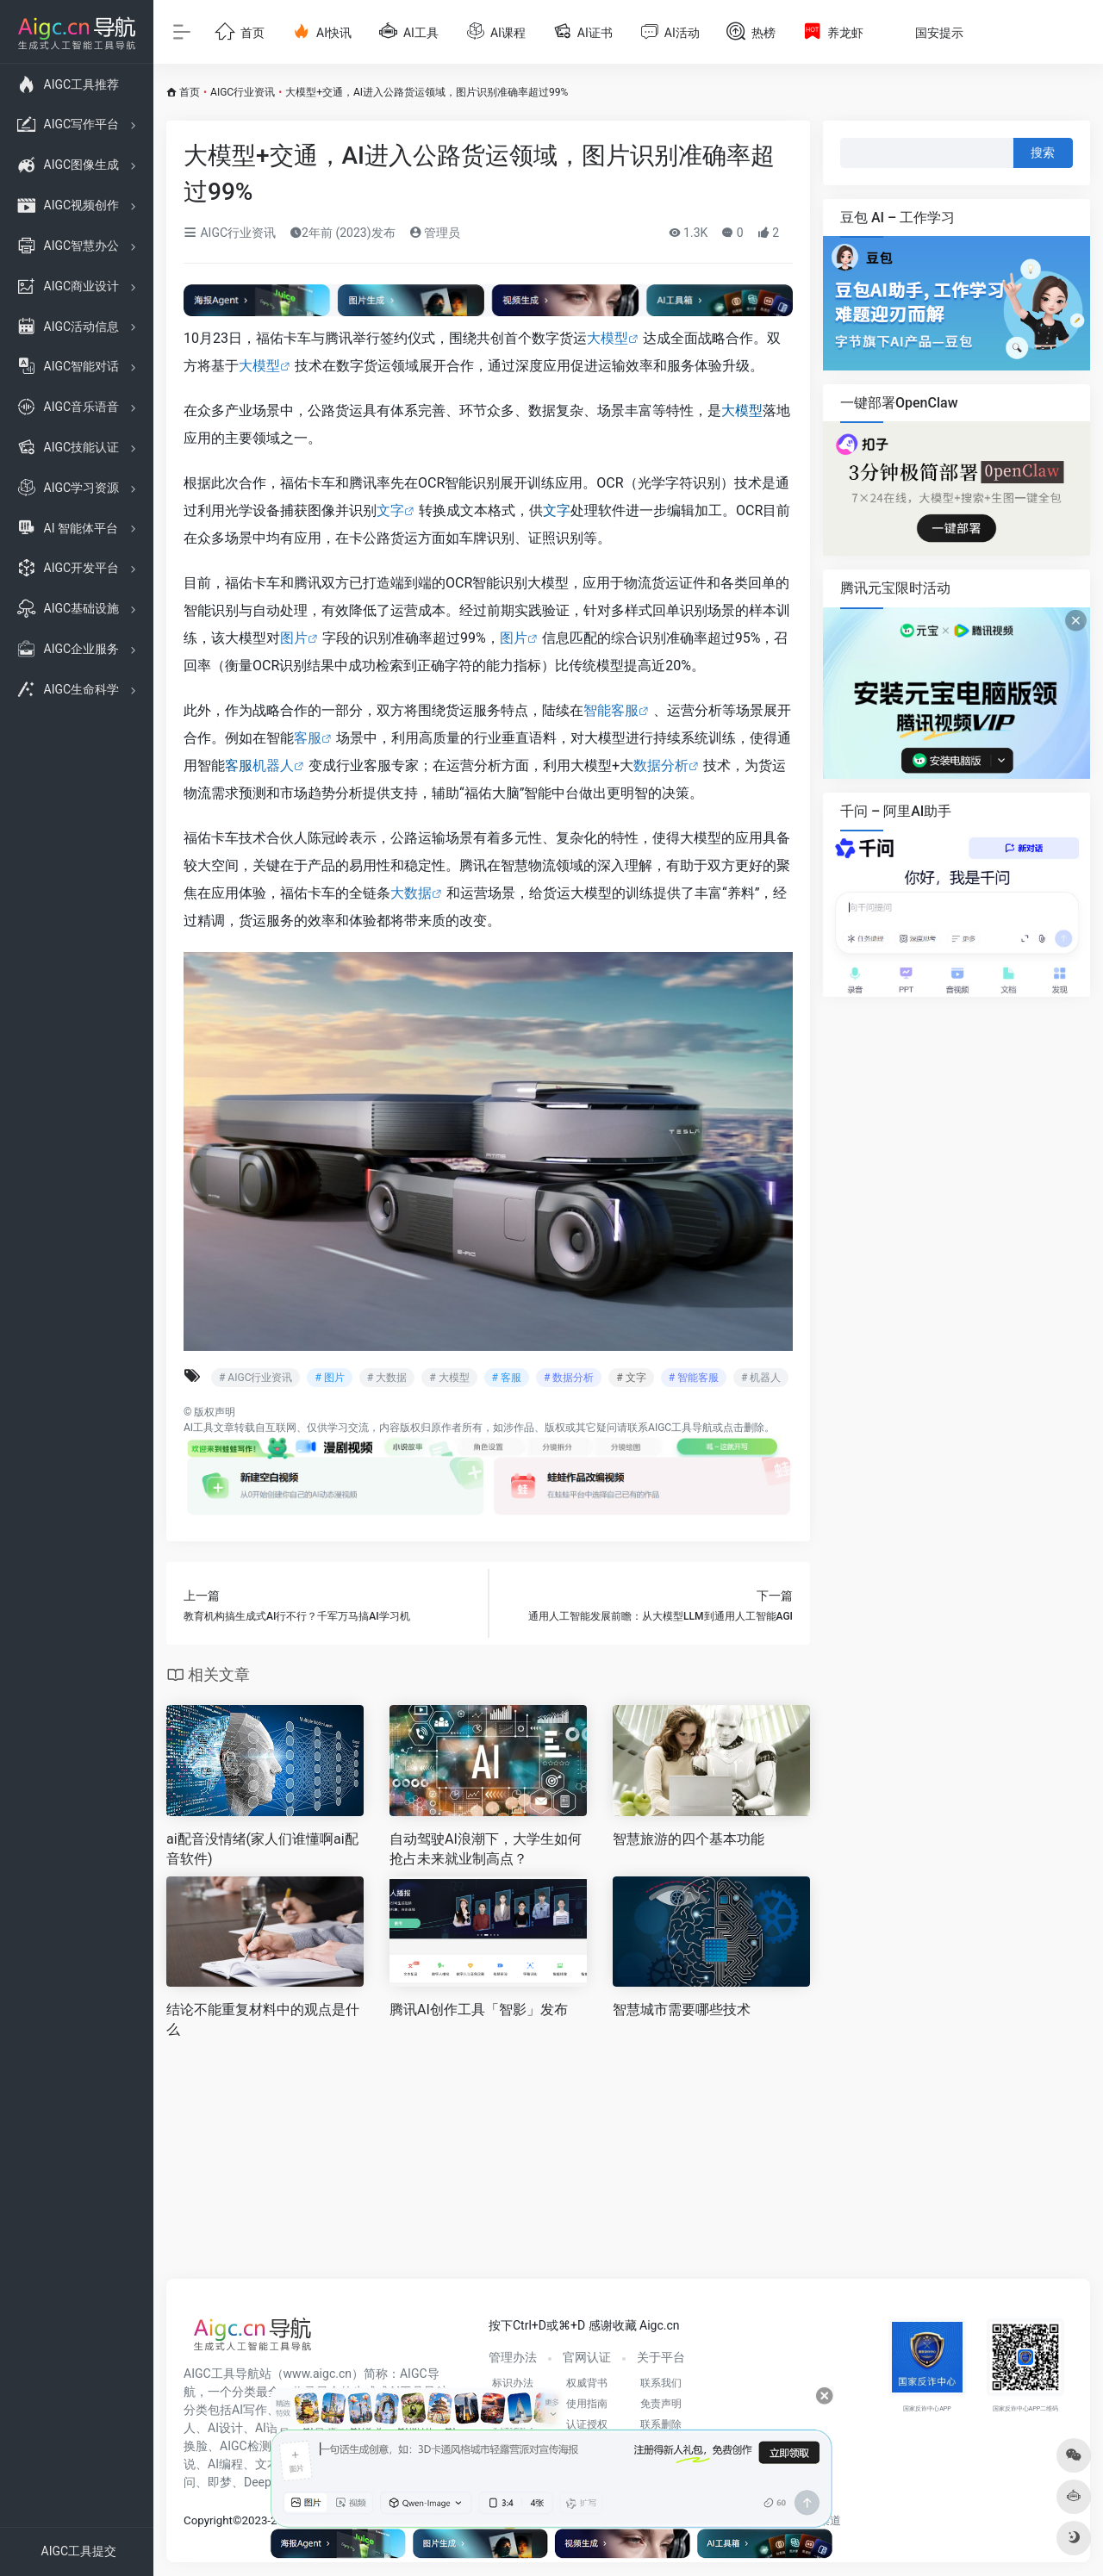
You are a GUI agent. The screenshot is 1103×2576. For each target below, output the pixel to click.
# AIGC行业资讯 (255, 1378)
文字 (390, 510)
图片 (294, 638)
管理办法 (513, 2357)
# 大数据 (387, 1378)
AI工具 (199, 1428)
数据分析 (661, 765)
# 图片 (329, 1378)
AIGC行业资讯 (242, 92)
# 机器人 (761, 1378)
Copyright (208, 2520)
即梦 (220, 2482)
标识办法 (512, 2383)
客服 (307, 738)
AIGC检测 (245, 2446)
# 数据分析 (569, 1378)
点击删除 (743, 1428)
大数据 (411, 893)
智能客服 (611, 710)
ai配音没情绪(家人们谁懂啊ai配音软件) (262, 1849)
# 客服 (506, 1378)
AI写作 (249, 2410)
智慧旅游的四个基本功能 (688, 1839)
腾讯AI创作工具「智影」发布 (478, 2009)
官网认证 (587, 2357)
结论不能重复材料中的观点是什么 (262, 2019)
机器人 (273, 765)
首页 (189, 92)
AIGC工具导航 (680, 1428)
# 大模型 (449, 1378)
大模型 (607, 338)
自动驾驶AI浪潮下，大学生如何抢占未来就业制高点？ (485, 1849)
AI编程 (225, 2464)
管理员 (434, 233)
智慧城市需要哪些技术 (682, 2009)
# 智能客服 (694, 1378)
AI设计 (225, 2428)
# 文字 (630, 1378)
